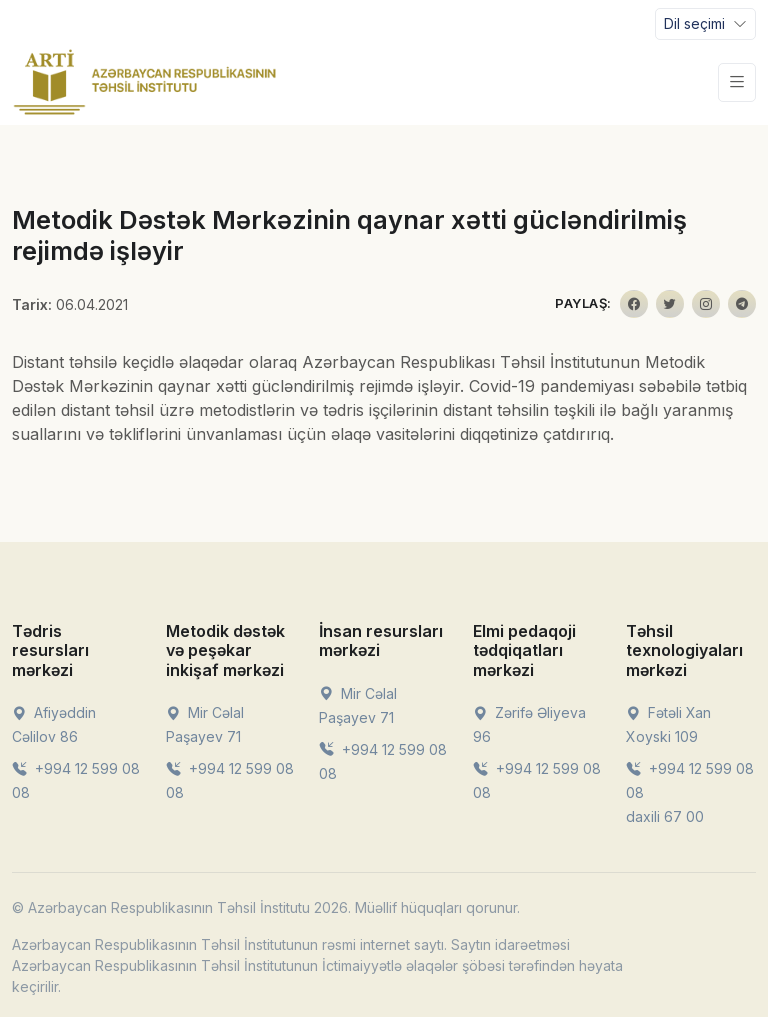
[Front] (145, 82)
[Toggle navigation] (705, 24)
